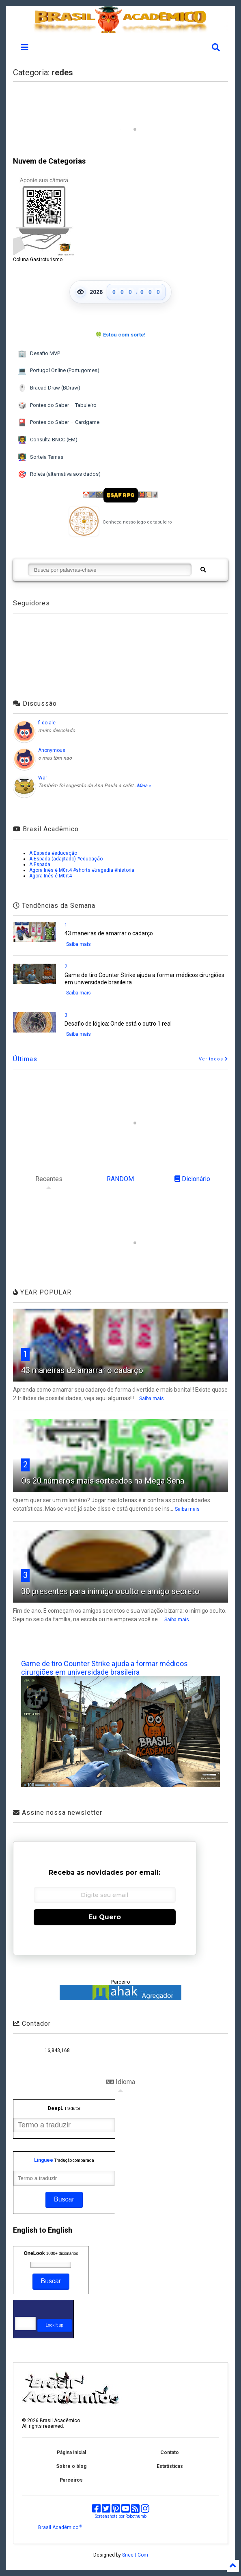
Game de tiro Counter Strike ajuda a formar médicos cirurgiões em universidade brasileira (104, 1667)
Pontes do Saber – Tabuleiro (57, 405)
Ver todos (213, 1059)
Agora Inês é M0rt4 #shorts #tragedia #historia (81, 870)
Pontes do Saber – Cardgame (58, 422)
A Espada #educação (53, 853)
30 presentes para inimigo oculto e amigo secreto (110, 1591)
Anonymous (51, 750)
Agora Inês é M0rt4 (50, 876)
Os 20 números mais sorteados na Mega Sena (102, 1481)
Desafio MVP (39, 354)
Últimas (25, 1059)
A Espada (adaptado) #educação (66, 859)
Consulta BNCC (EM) (47, 440)
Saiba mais (78, 944)
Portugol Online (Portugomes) (58, 371)
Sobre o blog (71, 2466)
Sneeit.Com (135, 2555)
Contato (169, 2452)
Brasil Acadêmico (60, 2527)
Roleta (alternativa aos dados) (59, 474)
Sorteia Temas (40, 457)
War (42, 778)
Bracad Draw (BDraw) (49, 388)
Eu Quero (104, 1917)
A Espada (39, 864)
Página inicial (71, 2452)
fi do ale (47, 723)
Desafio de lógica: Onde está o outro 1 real (118, 1023)
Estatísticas (170, 2466)
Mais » (144, 785)
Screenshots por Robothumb (120, 2516)
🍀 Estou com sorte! (120, 335)
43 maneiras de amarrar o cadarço (109, 933)
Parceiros (71, 2480)
